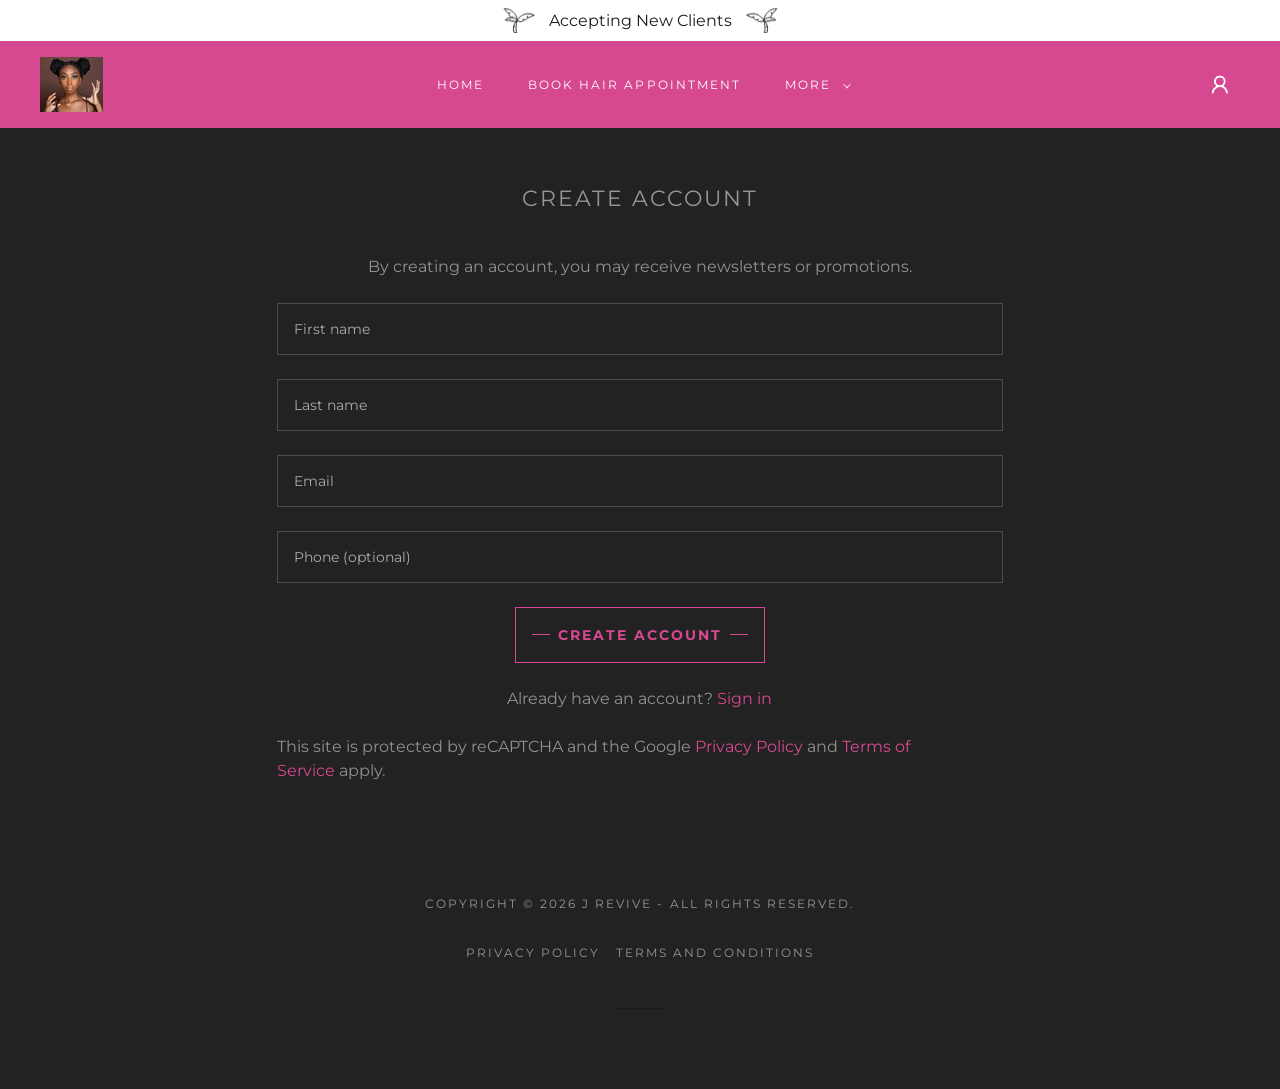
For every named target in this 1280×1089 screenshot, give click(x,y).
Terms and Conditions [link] (715, 952)
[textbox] (639, 329)
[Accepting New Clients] (640, 20)
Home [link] (460, 84)
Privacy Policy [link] (749, 746)
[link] (71, 83)
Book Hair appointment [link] (634, 84)
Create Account (640, 635)
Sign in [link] (744, 698)
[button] (814, 85)
